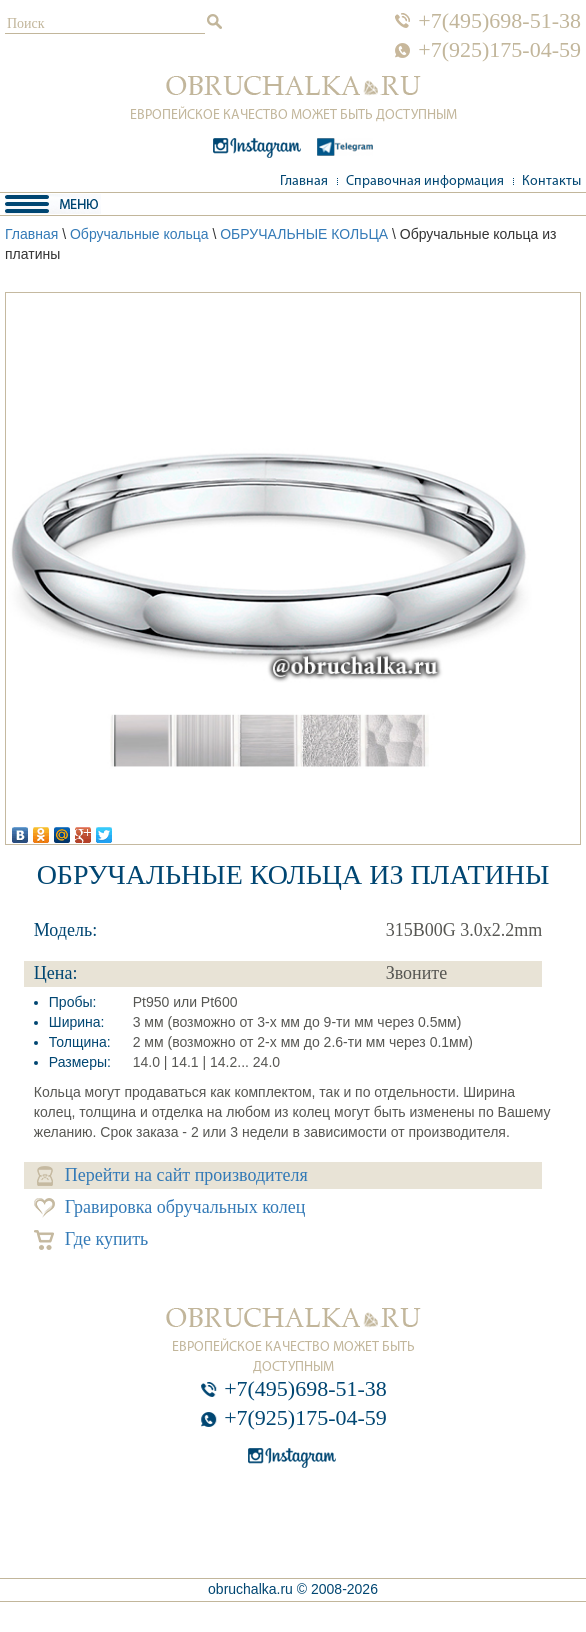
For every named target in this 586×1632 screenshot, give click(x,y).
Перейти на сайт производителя (172, 1175)
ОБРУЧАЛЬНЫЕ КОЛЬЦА (304, 234)
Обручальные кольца (139, 234)
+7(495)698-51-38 (499, 21)
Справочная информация (425, 181)
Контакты (551, 181)
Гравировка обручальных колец (170, 1207)
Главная (304, 181)
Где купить (91, 1239)
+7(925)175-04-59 (499, 50)
